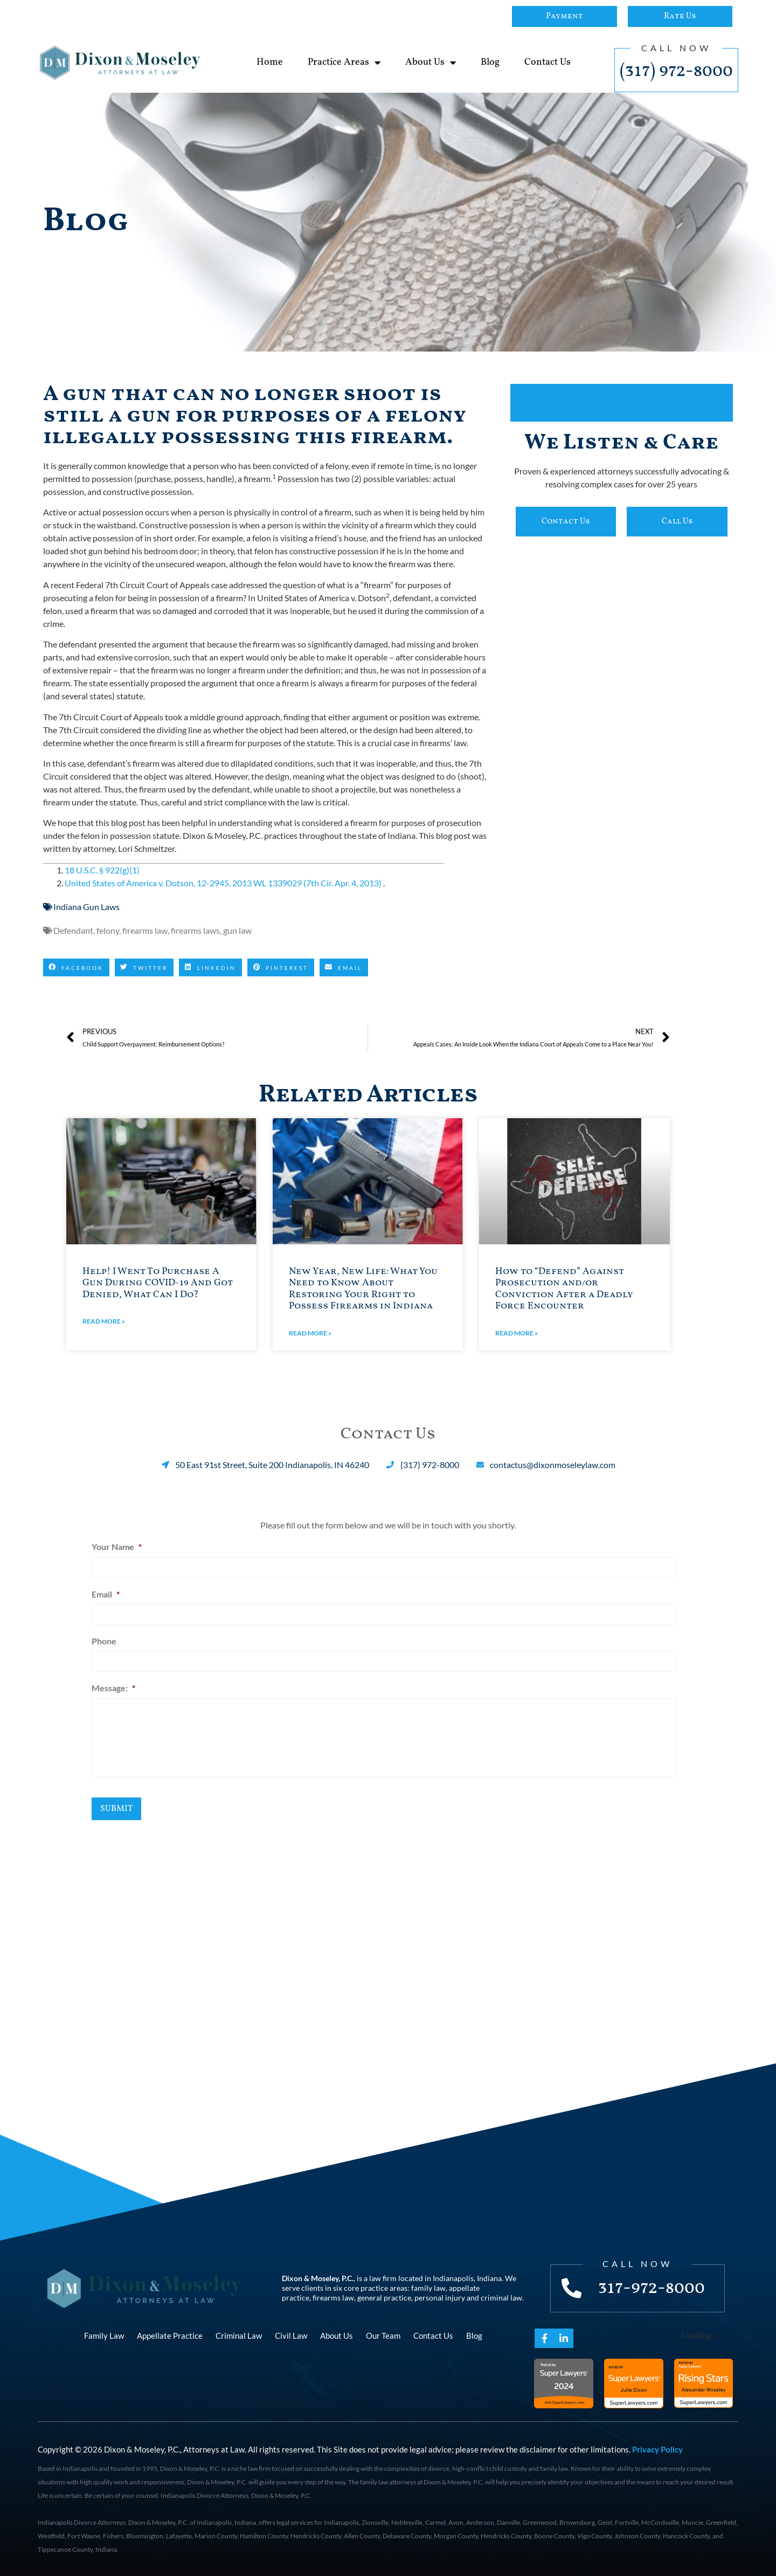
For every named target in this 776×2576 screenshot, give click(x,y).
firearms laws (195, 930)
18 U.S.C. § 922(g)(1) (102, 870)
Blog (490, 62)
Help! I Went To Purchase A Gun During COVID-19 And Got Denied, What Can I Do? (157, 1283)
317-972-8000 (653, 2286)
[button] (76, 968)
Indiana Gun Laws (86, 906)
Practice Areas (344, 62)
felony (107, 930)
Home (270, 62)
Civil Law (291, 2334)
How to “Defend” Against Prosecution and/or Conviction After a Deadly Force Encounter (564, 1289)
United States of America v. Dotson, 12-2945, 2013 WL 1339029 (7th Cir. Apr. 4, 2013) (224, 883)
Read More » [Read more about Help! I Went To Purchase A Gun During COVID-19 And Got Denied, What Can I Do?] (103, 1321)
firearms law (145, 930)
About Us (430, 62)
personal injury (439, 2296)
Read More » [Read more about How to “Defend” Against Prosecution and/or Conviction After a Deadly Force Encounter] (516, 1333)
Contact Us (547, 62)
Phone (104, 1638)
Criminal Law (239, 2334)
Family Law (104, 2334)
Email (106, 1592)
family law (428, 2286)
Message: (113, 1683)
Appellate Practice (170, 2334)
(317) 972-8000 (676, 71)
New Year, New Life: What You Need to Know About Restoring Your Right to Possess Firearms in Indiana (363, 1289)
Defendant (73, 930)
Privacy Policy (657, 2448)
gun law (237, 930)
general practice (384, 2296)
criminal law (501, 2296)
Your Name (117, 1546)
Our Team (383, 2334)
